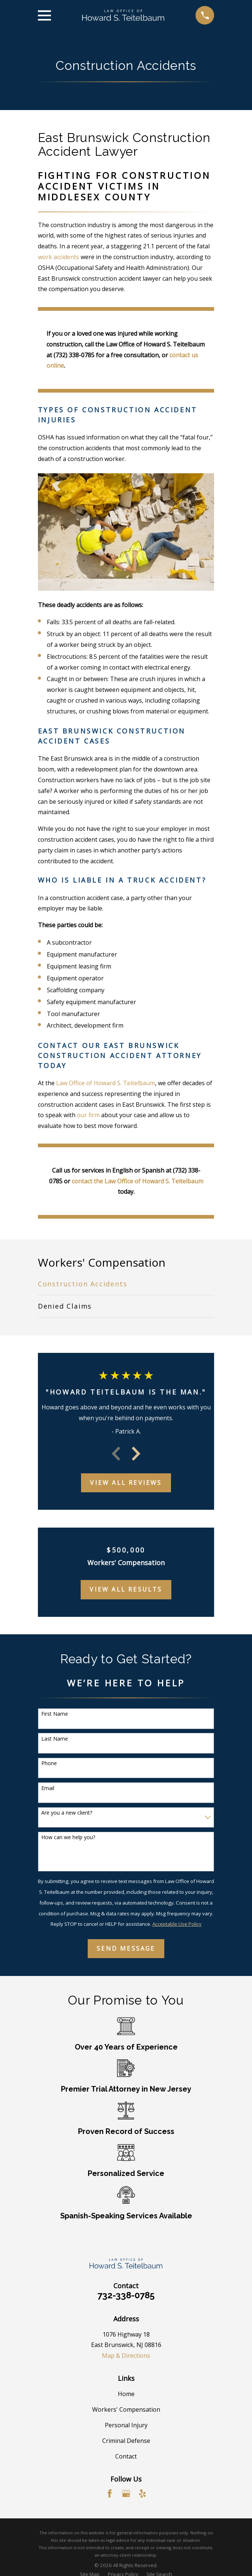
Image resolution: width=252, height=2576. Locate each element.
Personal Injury (126, 2425)
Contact (126, 2456)
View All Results (126, 1589)
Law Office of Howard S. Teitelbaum (105, 1083)
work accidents (58, 257)
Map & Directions (126, 2355)
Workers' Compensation (126, 2409)
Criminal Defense (126, 2441)
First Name (54, 1714)
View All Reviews (126, 1483)
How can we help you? (68, 1837)
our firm (88, 1115)
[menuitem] (126, 1284)
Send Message (126, 1948)
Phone (49, 1763)
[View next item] (136, 1454)
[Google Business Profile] (126, 2493)
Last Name (54, 1739)
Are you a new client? (66, 1813)
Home (126, 2394)
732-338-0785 (126, 2295)
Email (47, 1788)
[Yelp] (142, 2493)
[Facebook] (110, 2493)
